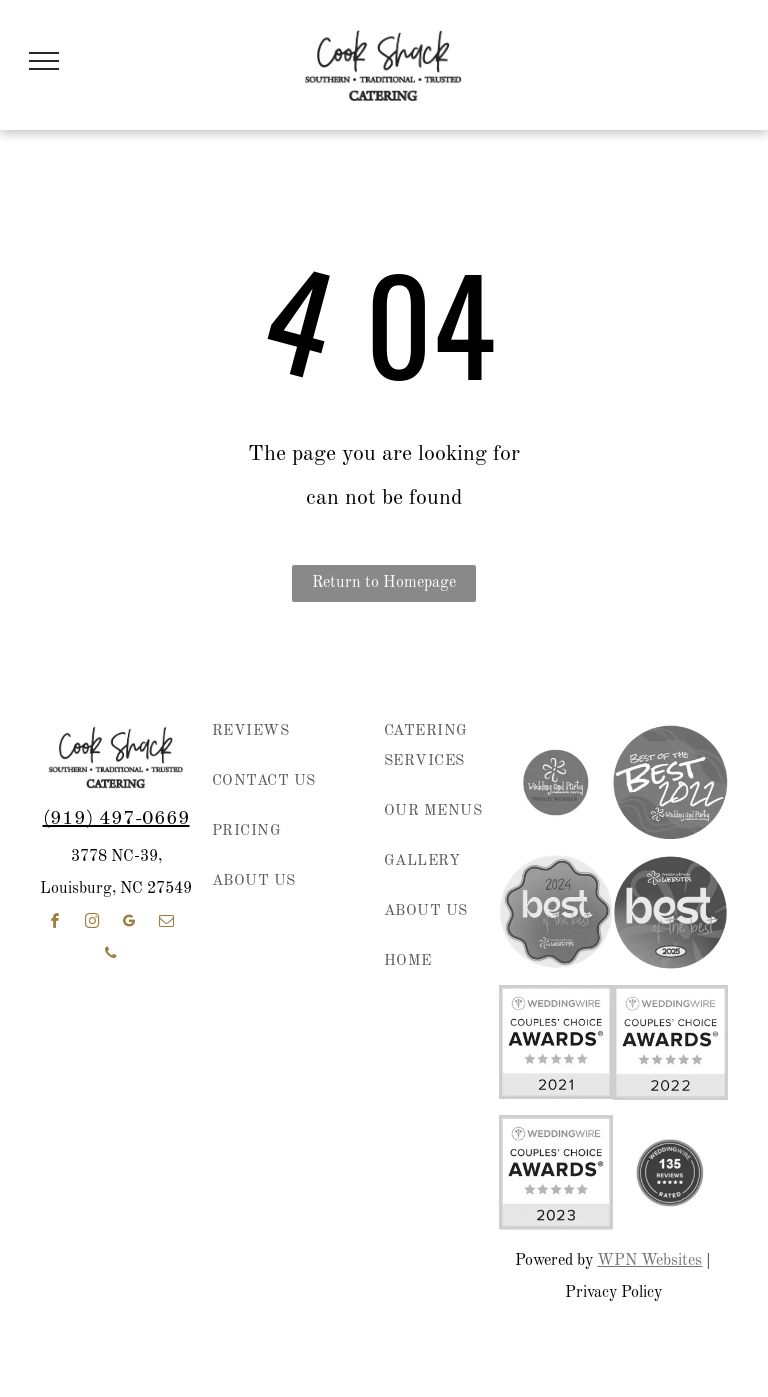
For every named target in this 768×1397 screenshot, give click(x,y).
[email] (166, 923)
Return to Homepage (384, 583)
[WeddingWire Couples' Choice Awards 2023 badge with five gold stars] (556, 1172)
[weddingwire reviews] (670, 1172)
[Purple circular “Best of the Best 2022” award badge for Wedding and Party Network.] (670, 782)
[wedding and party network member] (556, 782)
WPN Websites (649, 1261)
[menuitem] (280, 742)
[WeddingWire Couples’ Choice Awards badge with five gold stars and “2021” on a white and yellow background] (556, 1042)
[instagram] (92, 923)
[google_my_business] (129, 923)
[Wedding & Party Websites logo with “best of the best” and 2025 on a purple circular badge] (670, 912)
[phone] (111, 955)
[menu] (44, 61)
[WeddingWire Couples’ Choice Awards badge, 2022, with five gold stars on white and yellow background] (670, 1042)
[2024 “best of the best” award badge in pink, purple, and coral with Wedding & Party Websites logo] (556, 912)
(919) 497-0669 (116, 819)
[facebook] (55, 923)
